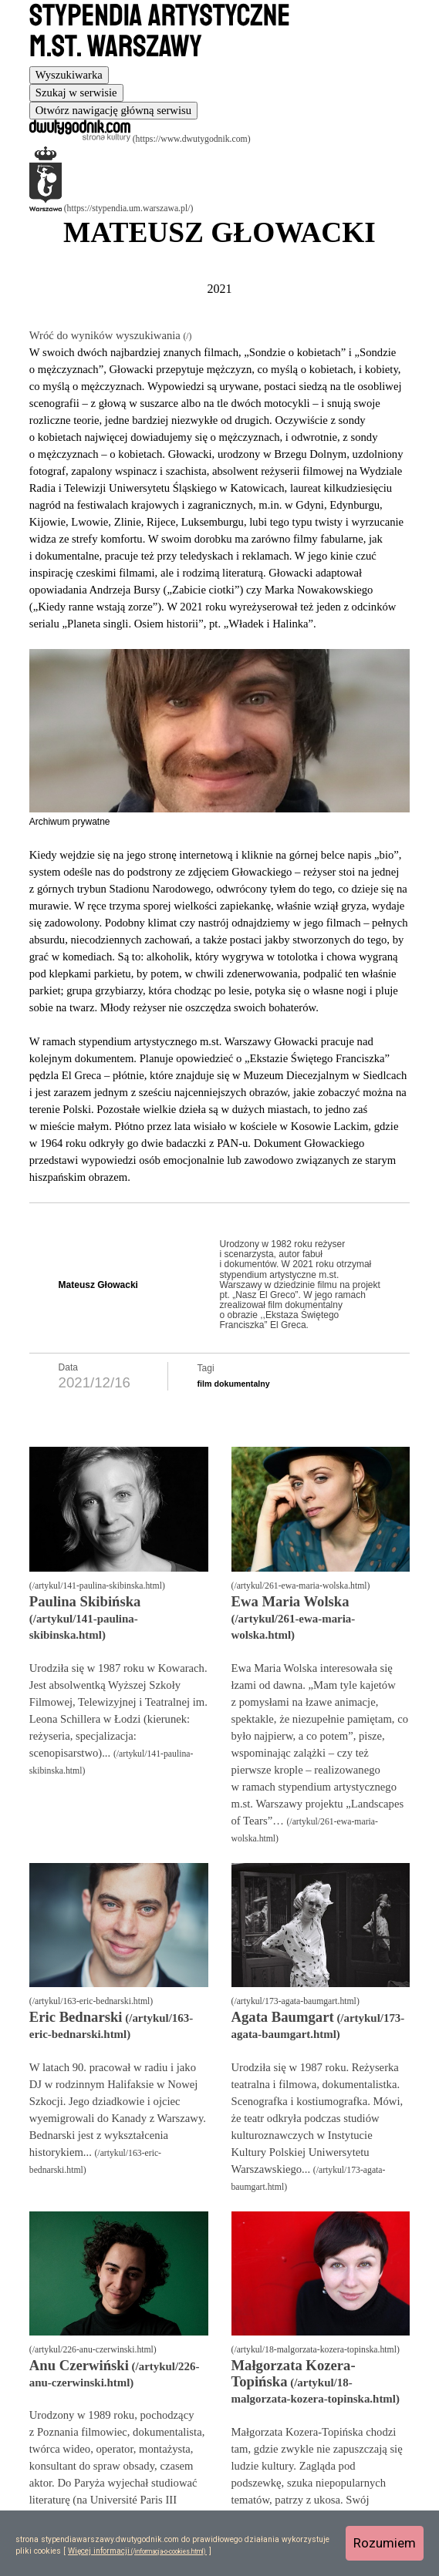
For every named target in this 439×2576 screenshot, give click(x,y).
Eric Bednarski (76, 2017)
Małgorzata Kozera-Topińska (293, 2373)
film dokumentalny (234, 1383)
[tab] (69, 75)
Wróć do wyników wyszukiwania (106, 335)
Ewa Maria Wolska (290, 1601)
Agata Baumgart (282, 2017)
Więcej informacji (99, 2551)
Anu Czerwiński (79, 2365)
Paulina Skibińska (85, 1601)
